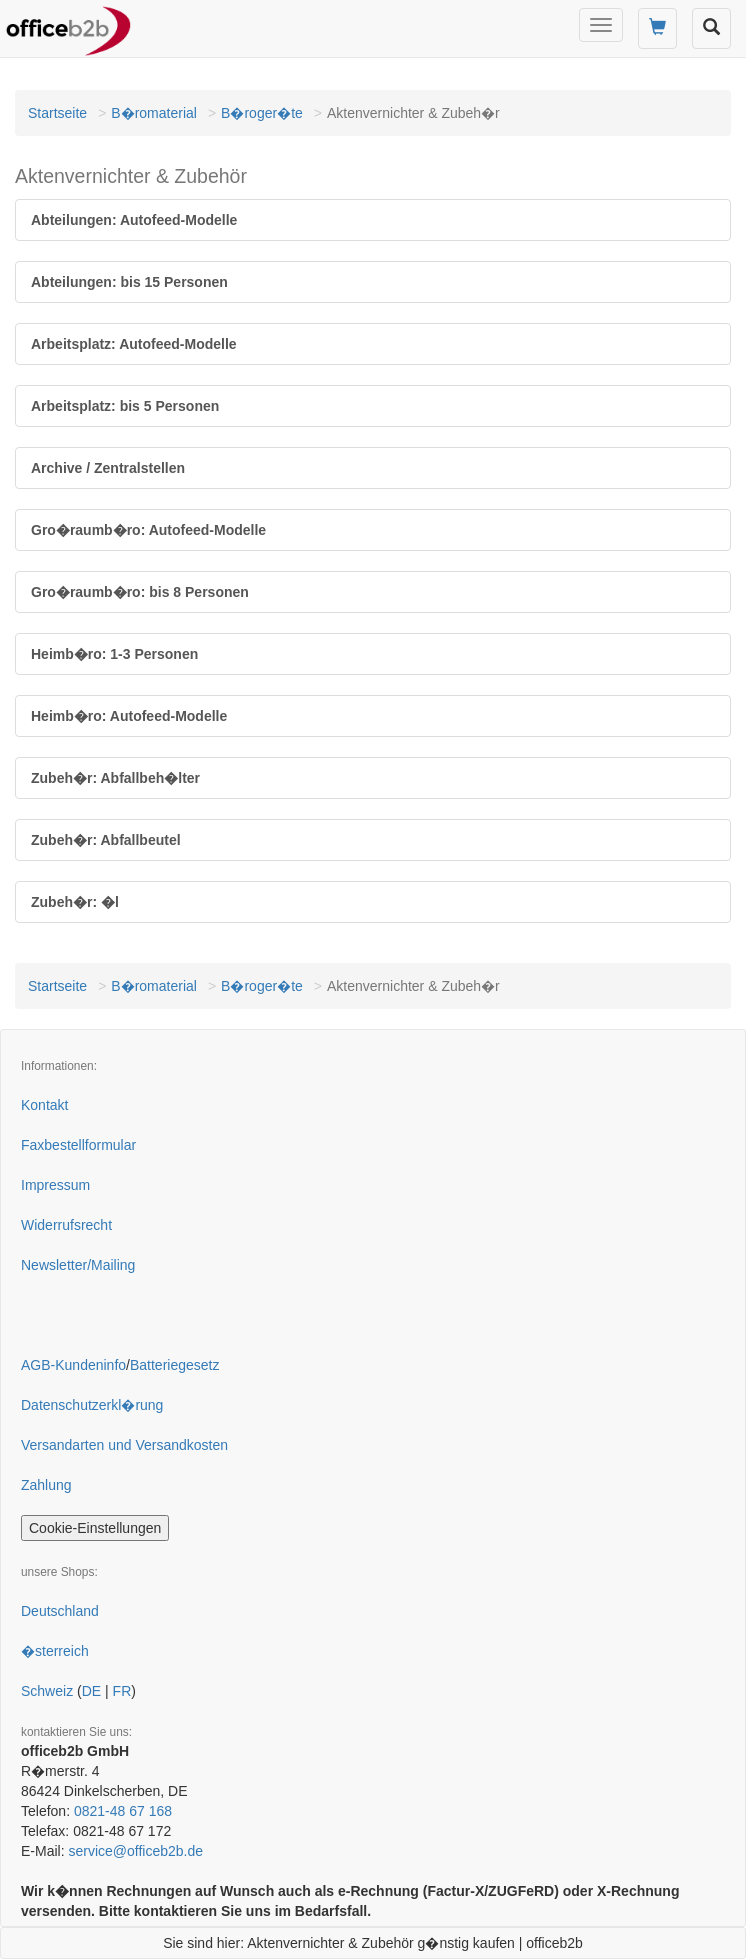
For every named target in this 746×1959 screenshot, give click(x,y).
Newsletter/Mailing (78, 1265)
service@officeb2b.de (135, 1851)
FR (122, 1691)
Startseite (57, 113)
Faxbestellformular (78, 1145)
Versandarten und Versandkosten (124, 1445)
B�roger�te (262, 113)
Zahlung (46, 1485)
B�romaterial (154, 113)
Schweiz (47, 1691)
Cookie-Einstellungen (95, 1528)
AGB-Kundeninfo (73, 1365)
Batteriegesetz (175, 1365)
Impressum (55, 1185)
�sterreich (55, 1651)
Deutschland (60, 1611)
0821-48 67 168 (123, 1811)
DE (91, 1691)
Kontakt (44, 1105)
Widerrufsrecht (66, 1225)
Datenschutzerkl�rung (92, 1405)
